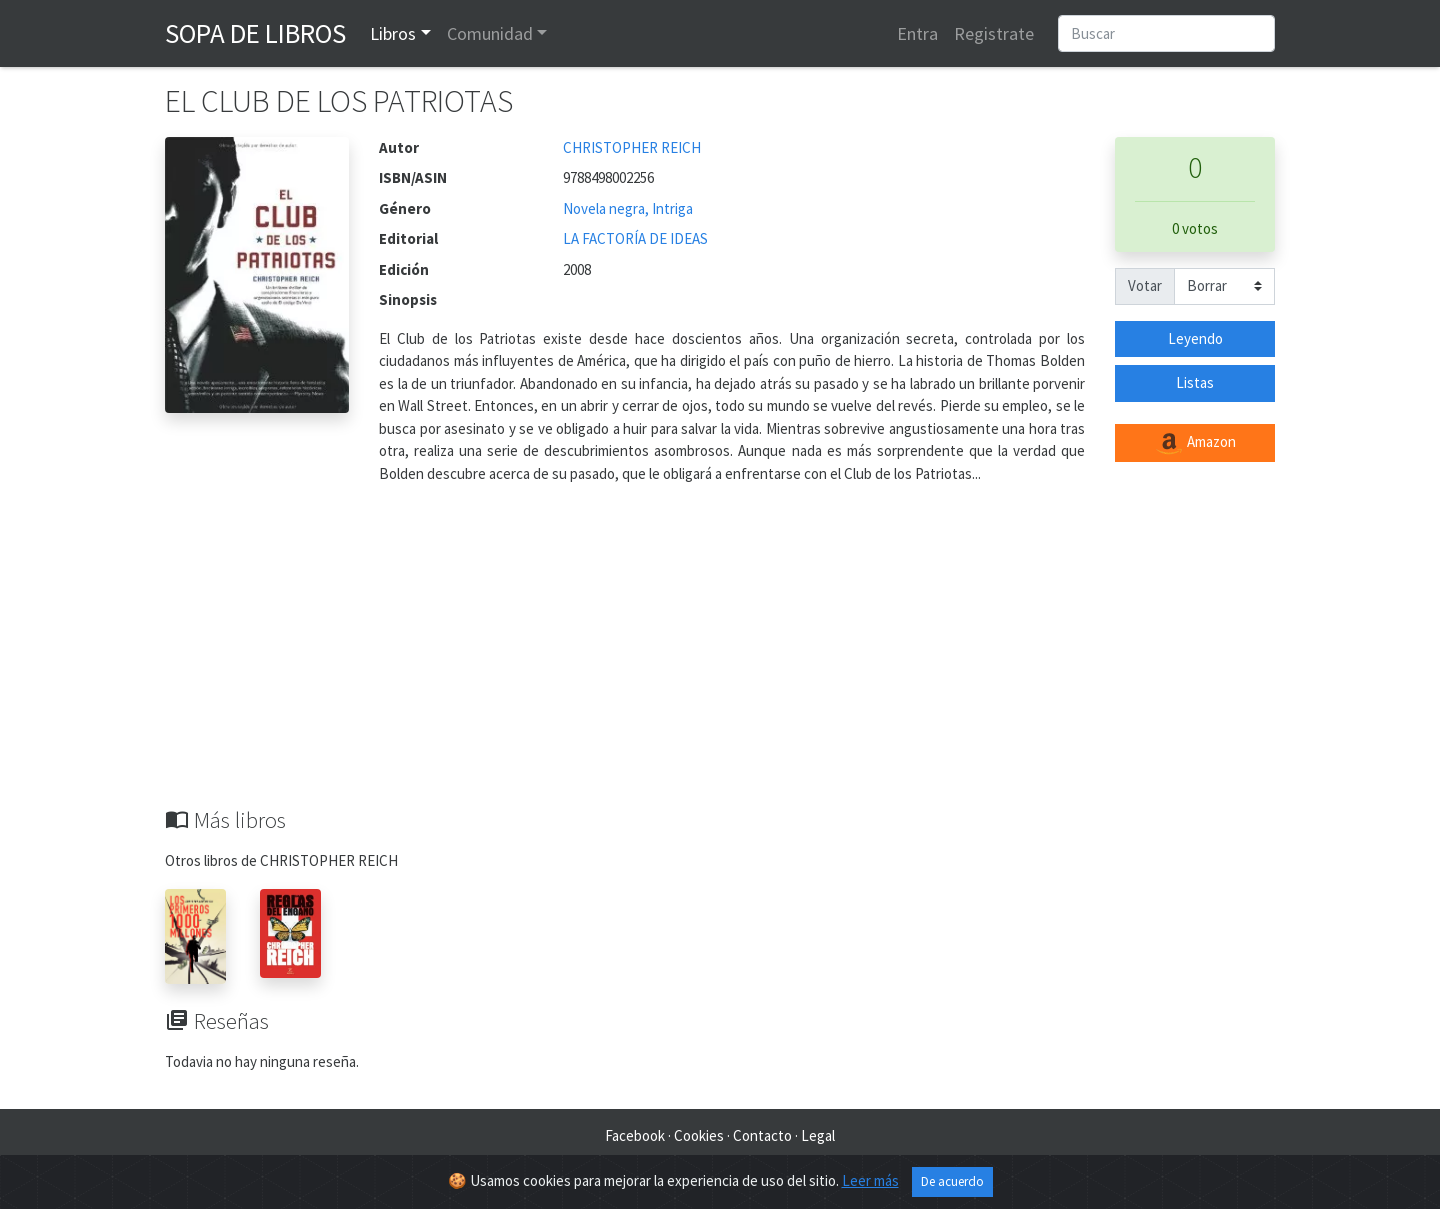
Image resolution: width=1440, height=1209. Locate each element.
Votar (1145, 285)
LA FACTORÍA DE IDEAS (635, 238)
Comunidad (490, 33)
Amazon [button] (1195, 443)
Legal (818, 1135)
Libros (393, 33)
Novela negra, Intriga (628, 208)
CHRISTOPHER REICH (632, 147)
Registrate (994, 33)
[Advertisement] (720, 657)
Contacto (762, 1135)
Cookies (699, 1135)
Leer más (870, 1180)
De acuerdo (952, 1181)
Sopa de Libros (255, 33)
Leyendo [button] (1195, 338)
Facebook (635, 1135)
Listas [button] (1195, 382)
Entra (917, 33)
